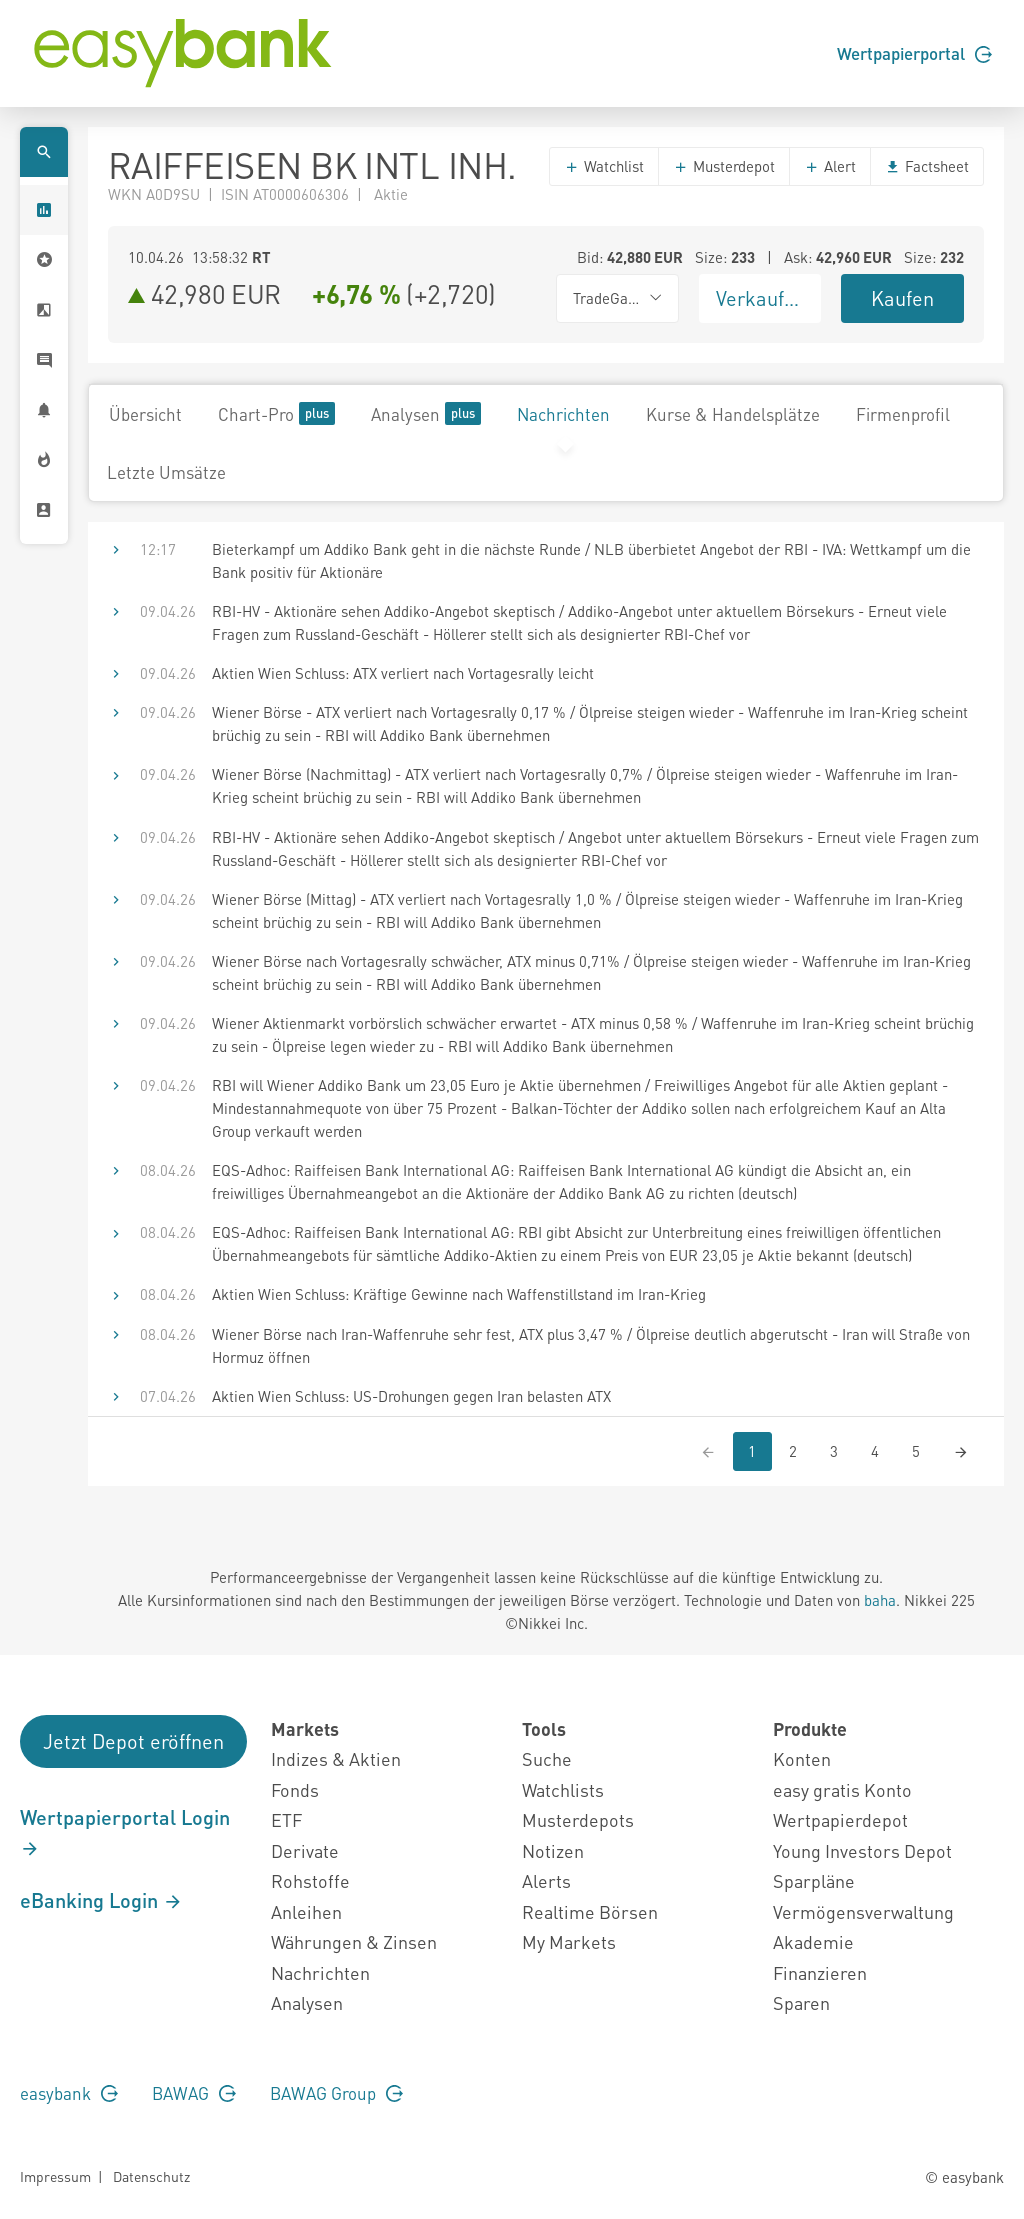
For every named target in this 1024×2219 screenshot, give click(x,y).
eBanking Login (101, 1900)
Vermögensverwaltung (863, 1911)
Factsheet (927, 166)
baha (880, 1600)
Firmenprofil (903, 414)
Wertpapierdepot (840, 1819)
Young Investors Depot (862, 1850)
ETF (286, 1819)
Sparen (801, 2002)
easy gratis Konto (842, 1789)
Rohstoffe (310, 1880)
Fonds (295, 1789)
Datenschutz (151, 2176)
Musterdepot (724, 166)
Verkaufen (761, 298)
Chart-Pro (276, 413)
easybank (69, 2093)
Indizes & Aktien (336, 1758)
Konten (802, 1758)
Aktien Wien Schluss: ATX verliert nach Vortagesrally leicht (403, 673)
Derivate (305, 1850)
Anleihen (306, 1911)
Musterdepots (578, 1819)
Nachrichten (563, 414)
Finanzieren (820, 1972)
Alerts (546, 1880)
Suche (547, 1758)
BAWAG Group (336, 2093)
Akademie (813, 1941)
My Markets (569, 1941)
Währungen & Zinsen (354, 1941)
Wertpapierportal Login (125, 1832)
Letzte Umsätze (166, 472)
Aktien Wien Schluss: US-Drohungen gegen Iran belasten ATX (411, 1396)
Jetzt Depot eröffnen (133, 1741)
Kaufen (902, 298)
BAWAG (194, 2093)
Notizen (553, 1850)
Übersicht (145, 414)
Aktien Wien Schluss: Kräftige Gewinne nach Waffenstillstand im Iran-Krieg (459, 1294)
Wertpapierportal (914, 53)
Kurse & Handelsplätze (733, 414)
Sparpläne (814, 1880)
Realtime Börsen (590, 1911)
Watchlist (604, 166)
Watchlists (563, 1789)
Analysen (426, 413)
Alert (830, 166)
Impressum (55, 2176)
